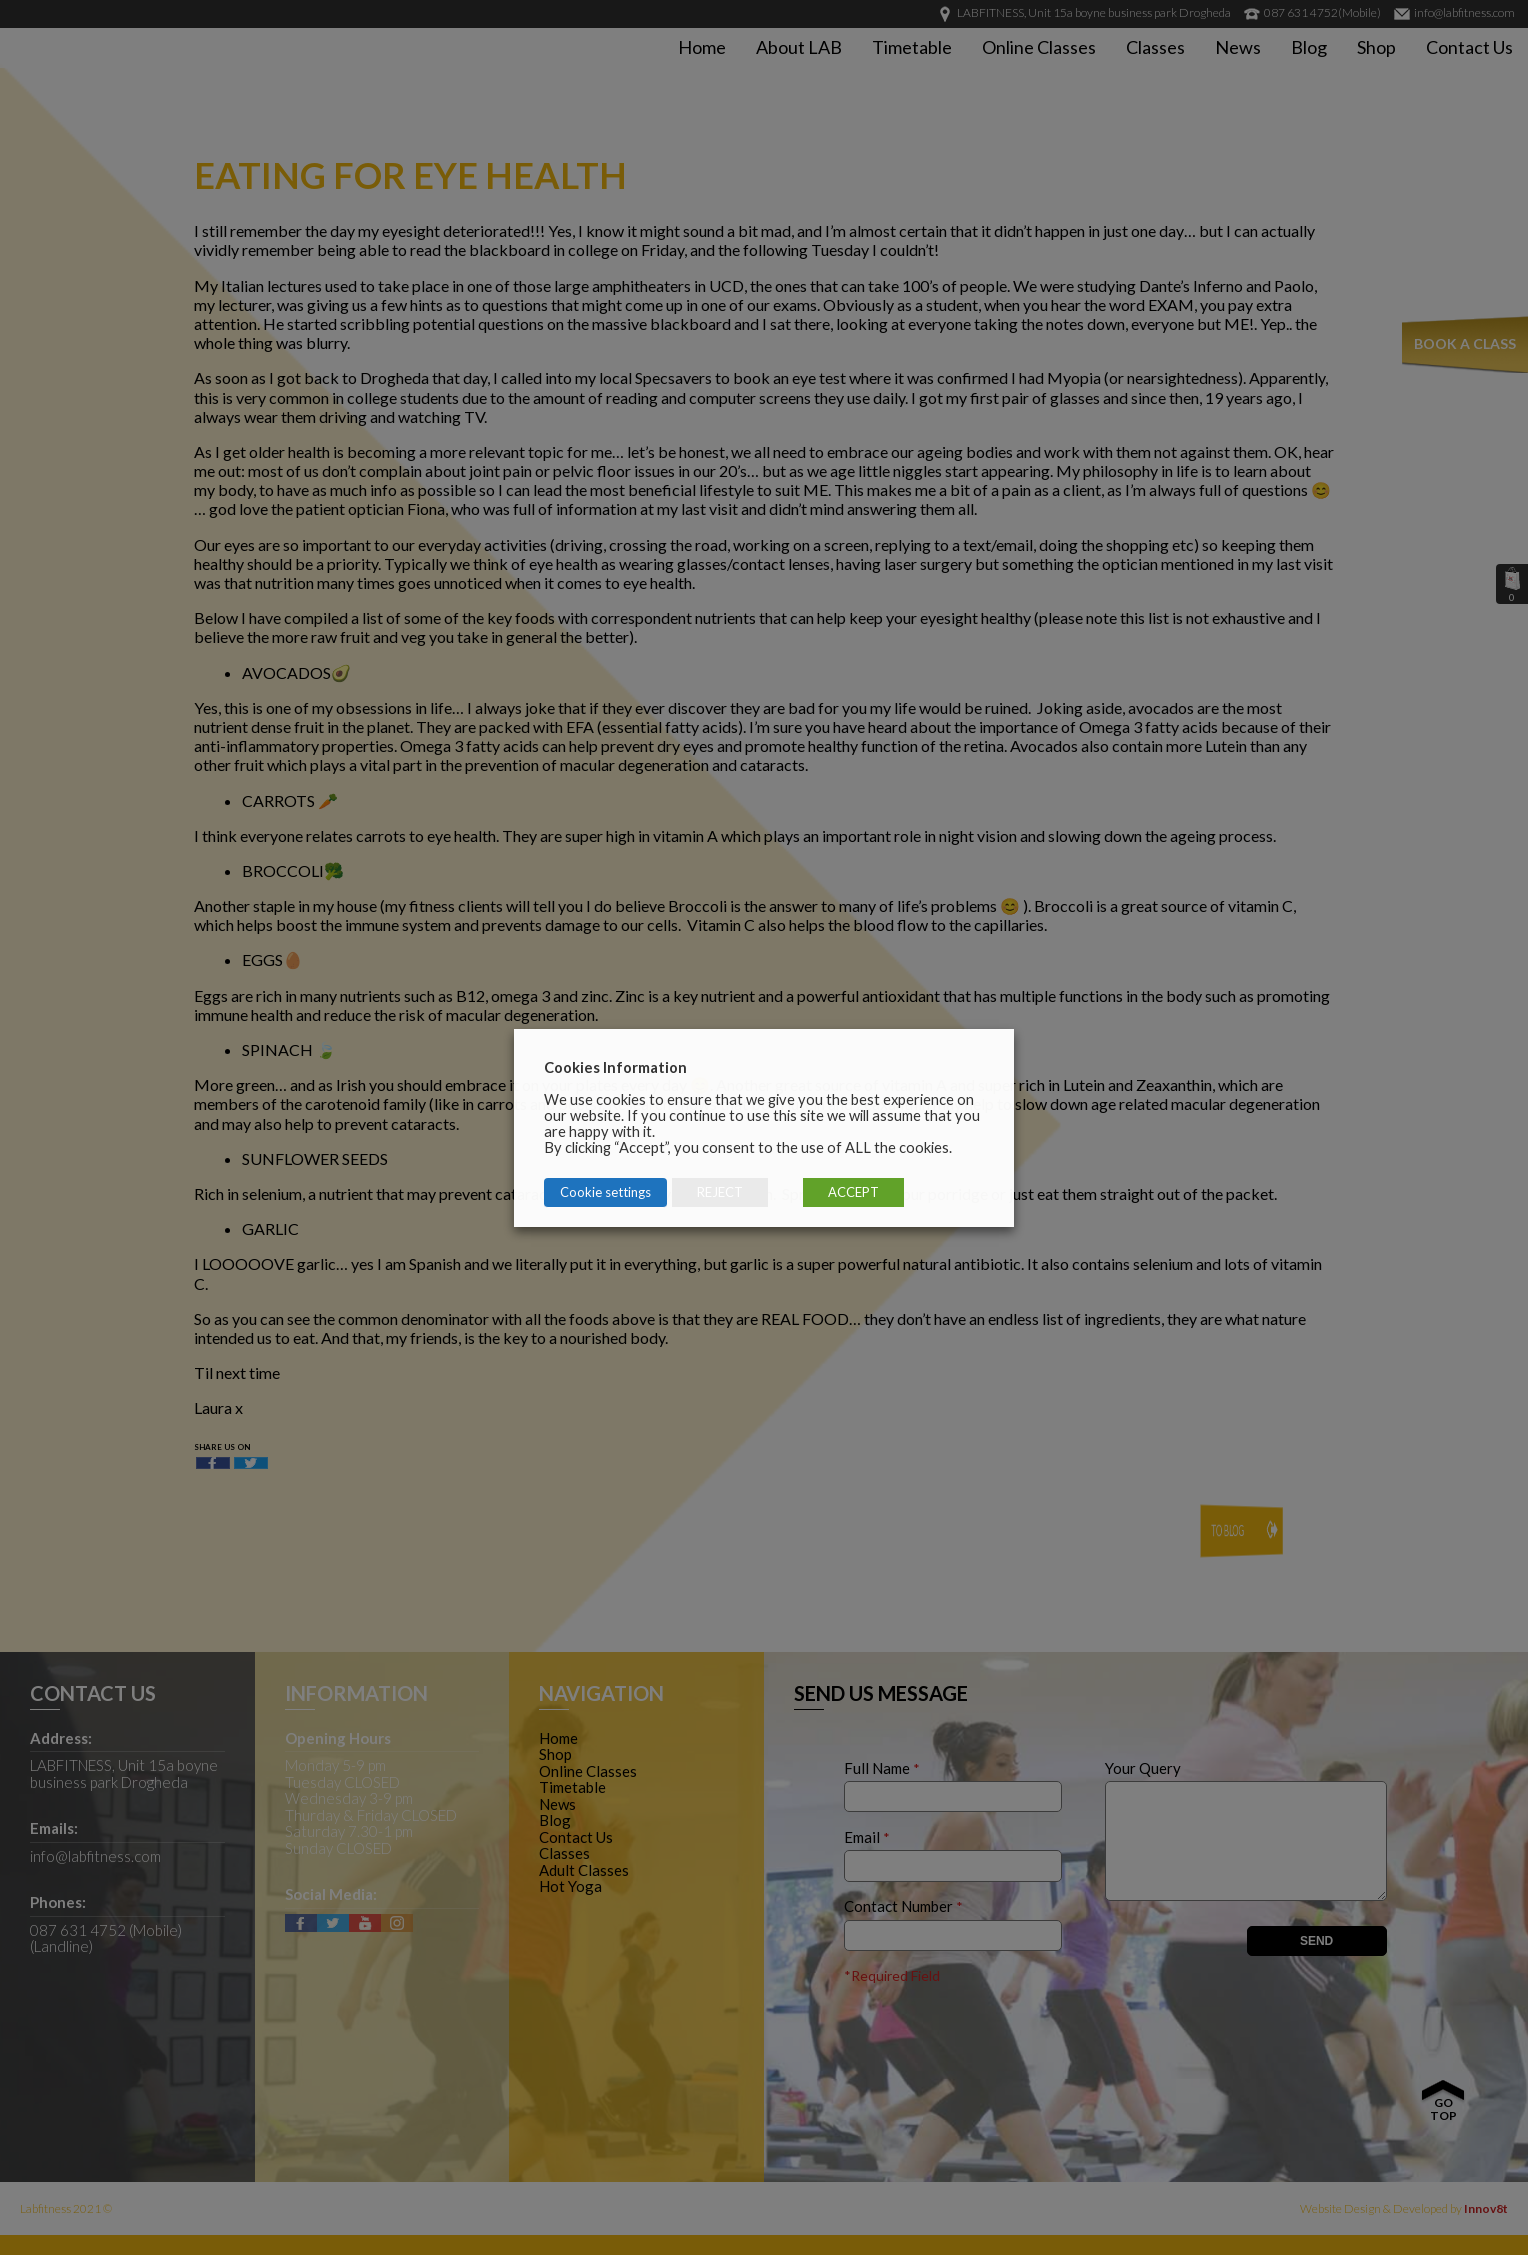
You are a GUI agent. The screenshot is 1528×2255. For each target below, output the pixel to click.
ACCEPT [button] (853, 1192)
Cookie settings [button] (605, 1192)
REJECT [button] (720, 1192)
